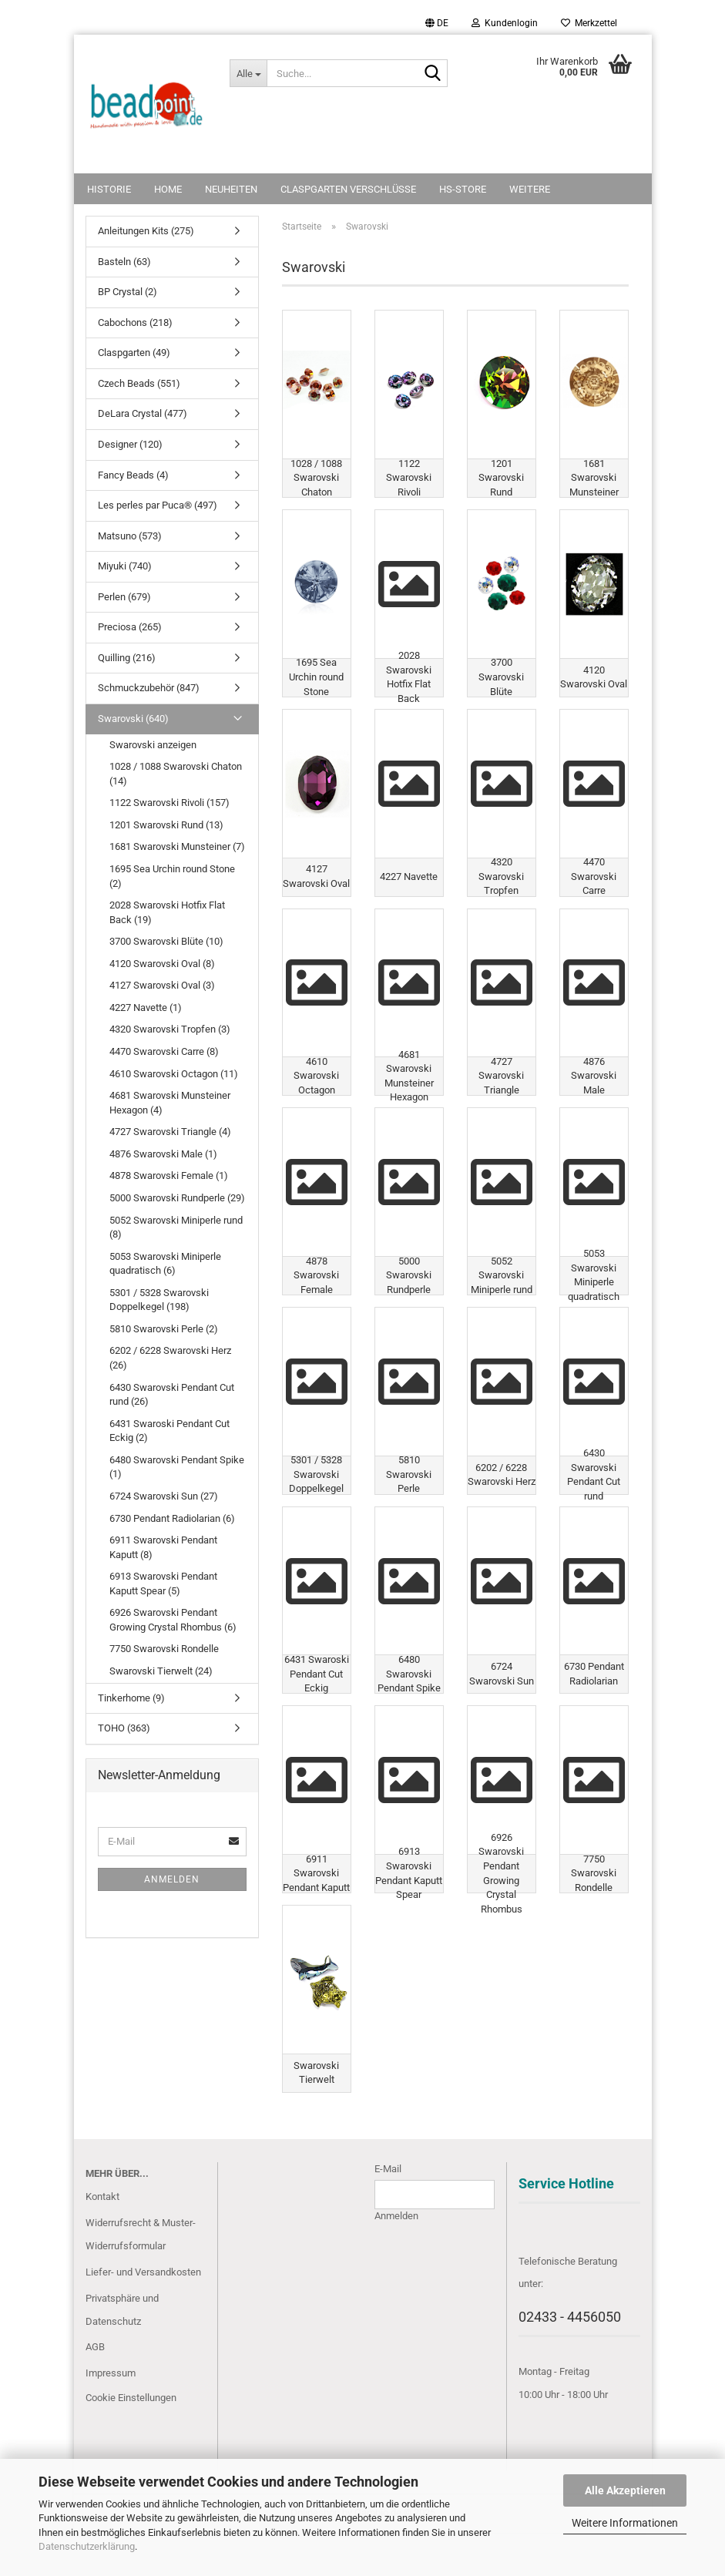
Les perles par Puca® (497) (157, 505)
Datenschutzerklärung (87, 2546)
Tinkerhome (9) (131, 1698)
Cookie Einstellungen (131, 2441)
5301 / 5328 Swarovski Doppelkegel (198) (159, 1300)
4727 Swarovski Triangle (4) (170, 1131)
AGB (95, 2390)
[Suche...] (248, 73)
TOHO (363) (124, 1728)
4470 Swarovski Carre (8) (164, 1051)
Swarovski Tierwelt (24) (161, 1671)
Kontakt (102, 2240)
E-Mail (387, 2212)
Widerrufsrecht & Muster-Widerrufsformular (141, 2278)
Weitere (529, 189)
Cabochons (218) (135, 322)
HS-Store (462, 189)
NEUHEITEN (231, 189)
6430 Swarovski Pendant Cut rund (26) (171, 1395)
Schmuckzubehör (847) (149, 688)
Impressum (111, 2417)
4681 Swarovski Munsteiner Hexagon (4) (169, 1103)
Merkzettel (589, 23)
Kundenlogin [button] (505, 23)
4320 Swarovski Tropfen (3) (169, 1029)
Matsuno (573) (130, 536)
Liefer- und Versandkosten (143, 2315)
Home (168, 189)
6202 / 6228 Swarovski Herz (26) (170, 1358)
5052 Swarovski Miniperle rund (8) (176, 1227)
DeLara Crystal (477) (142, 413)
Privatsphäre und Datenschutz (122, 2353)
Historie (109, 189)
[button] (437, 23)
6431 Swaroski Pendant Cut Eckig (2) (169, 1431)
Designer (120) (130, 444)
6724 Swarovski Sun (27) (163, 1496)
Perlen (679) (124, 597)
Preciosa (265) (130, 627)
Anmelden (172, 1879)
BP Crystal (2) (127, 291)
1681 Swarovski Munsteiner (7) (177, 846)
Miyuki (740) (125, 566)
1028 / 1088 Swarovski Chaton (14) (175, 774)
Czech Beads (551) (139, 383)
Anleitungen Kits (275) (146, 231)
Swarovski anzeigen (152, 745)
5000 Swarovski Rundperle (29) (177, 1198)
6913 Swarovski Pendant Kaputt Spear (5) (163, 1583)
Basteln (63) (124, 261)
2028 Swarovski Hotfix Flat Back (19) (167, 912)
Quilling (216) (127, 657)
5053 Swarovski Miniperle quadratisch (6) (165, 1264)
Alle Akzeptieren (625, 2490)
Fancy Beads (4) (133, 475)
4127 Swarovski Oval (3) (162, 985)
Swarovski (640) (133, 718)
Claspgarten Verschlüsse (348, 189)
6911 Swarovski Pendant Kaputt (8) (163, 1547)
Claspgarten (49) (134, 352)
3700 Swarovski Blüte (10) (166, 941)
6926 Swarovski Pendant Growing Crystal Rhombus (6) (173, 1620)
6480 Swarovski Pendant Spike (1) (176, 1467)
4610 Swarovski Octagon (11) (173, 1074)
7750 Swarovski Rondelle (164, 1648)
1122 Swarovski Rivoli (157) (169, 802)
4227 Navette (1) (145, 1007)
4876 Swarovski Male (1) (163, 1154)
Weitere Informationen (625, 2523)
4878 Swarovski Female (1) (168, 1175)
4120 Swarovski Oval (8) (162, 963)
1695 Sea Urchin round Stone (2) (172, 876)
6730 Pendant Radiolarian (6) (172, 1518)
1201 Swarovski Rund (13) (166, 825)
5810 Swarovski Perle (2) (163, 1329)
